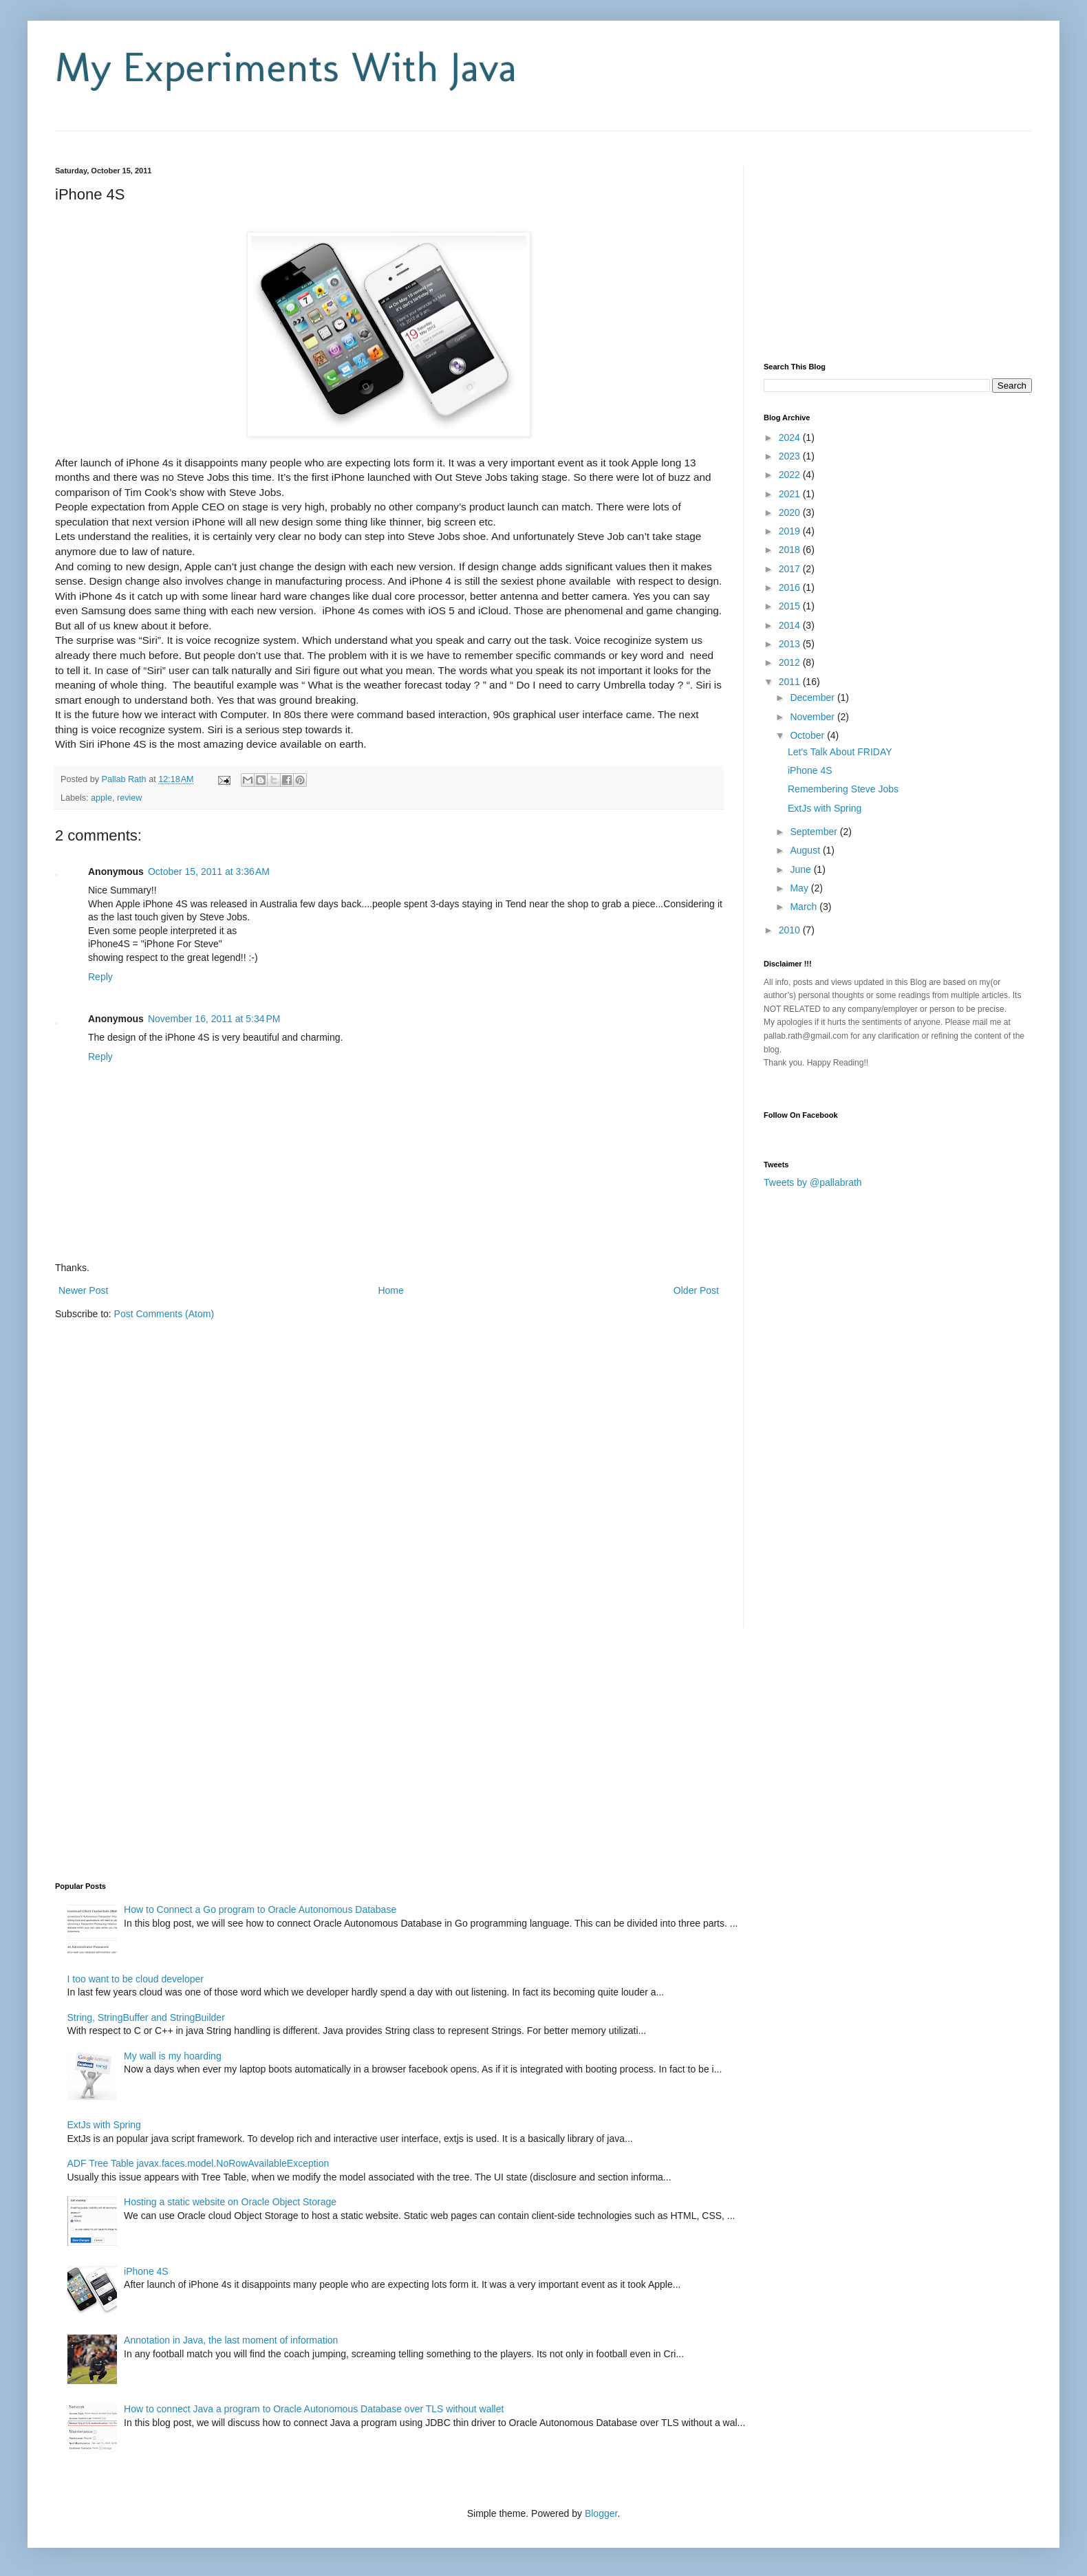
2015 (791, 605)
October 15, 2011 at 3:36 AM (209, 871)
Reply (100, 976)
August (806, 850)
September (814, 831)
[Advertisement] (216, 136)
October (808, 735)
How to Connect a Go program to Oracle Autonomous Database (260, 1909)
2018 (791, 549)
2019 (791, 531)
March (804, 906)
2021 (791, 493)
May (800, 888)
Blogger (601, 2513)
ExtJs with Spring (824, 808)
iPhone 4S (810, 770)
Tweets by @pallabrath (813, 1182)
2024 (791, 437)
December (813, 697)
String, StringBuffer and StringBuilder (146, 2017)
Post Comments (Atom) (164, 1313)
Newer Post (83, 1290)
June (801, 869)
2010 (791, 929)
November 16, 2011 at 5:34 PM (214, 1018)
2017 (791, 568)
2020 (791, 512)
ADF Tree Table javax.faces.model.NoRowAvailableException (198, 2163)
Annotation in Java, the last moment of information (231, 2340)
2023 (791, 456)
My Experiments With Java (286, 67)
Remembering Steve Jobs (843, 788)
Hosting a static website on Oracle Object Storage (230, 2201)
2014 (791, 625)
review (129, 798)
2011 (791, 681)
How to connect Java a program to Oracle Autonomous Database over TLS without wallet (314, 2408)
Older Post (696, 1290)
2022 (791, 474)
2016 (791, 587)
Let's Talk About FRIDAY (840, 751)
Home (390, 1290)
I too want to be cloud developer (135, 1978)
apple (101, 798)
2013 (791, 643)
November (813, 716)
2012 (791, 662)
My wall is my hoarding (173, 2055)
